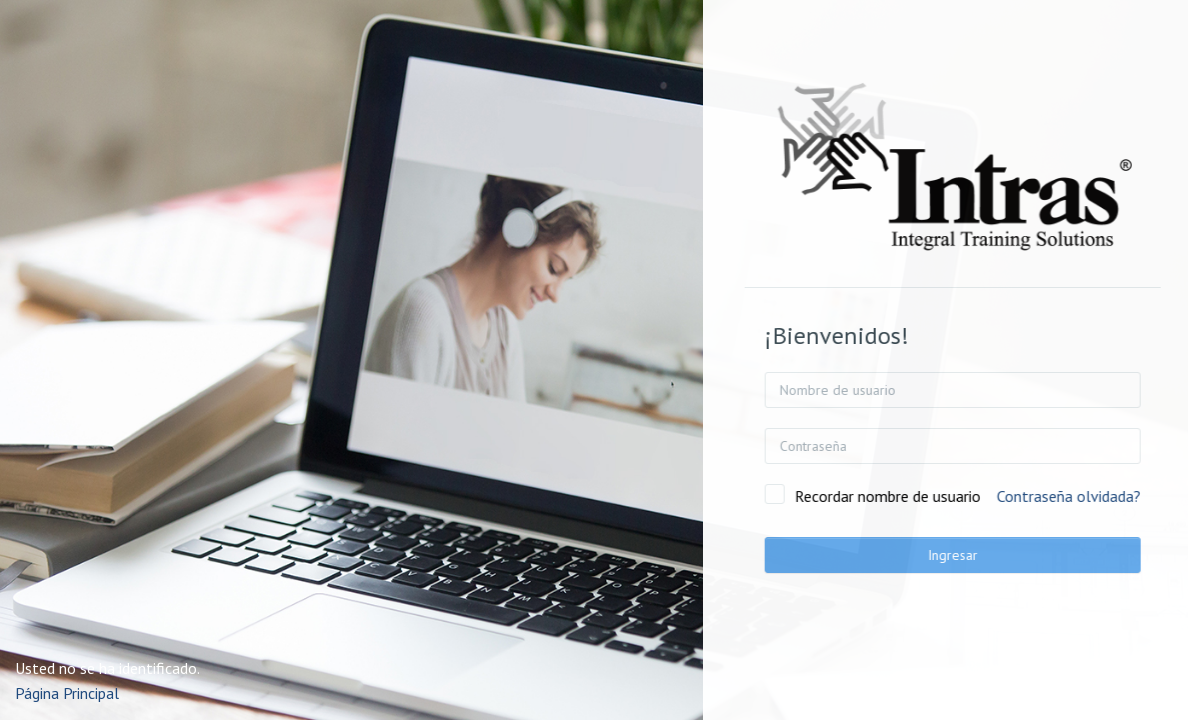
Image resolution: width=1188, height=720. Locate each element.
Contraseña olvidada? (1101, 496)
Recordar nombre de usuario (920, 496)
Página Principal (67, 693)
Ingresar (985, 555)
